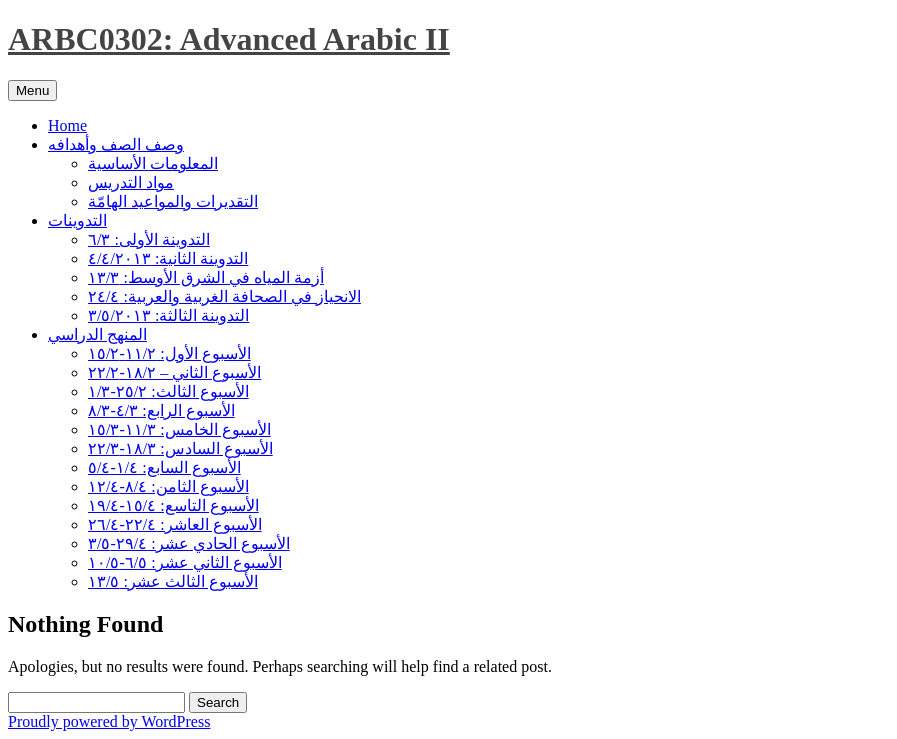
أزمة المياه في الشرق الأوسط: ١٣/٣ (206, 277)
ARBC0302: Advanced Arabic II (229, 39)
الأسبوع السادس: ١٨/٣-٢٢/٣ (180, 448)
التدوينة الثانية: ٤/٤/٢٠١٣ (168, 258)
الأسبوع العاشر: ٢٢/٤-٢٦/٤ (175, 524)
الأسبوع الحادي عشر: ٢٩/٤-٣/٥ (189, 543)
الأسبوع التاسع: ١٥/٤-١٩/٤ (173, 505)
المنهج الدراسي (97, 334)
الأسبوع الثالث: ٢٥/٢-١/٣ (168, 391)
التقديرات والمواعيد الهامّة (173, 201)
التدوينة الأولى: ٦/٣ (149, 239)
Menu (32, 90)
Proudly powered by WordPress (109, 721)
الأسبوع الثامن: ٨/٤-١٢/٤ (168, 486)
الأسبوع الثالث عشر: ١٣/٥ (173, 581)
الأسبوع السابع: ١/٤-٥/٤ (164, 467)
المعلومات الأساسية (153, 163)
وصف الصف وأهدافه (116, 144)
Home (67, 125)
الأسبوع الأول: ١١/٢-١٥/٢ (169, 353)
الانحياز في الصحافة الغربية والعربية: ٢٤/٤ (224, 296)
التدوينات (77, 220)
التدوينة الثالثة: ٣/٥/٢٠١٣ (168, 315)
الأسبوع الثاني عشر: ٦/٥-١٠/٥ (185, 562)
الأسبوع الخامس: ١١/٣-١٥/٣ (179, 429)
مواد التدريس (131, 182)
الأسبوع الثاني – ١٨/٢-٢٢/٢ (174, 372)
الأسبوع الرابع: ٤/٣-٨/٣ (161, 410)
